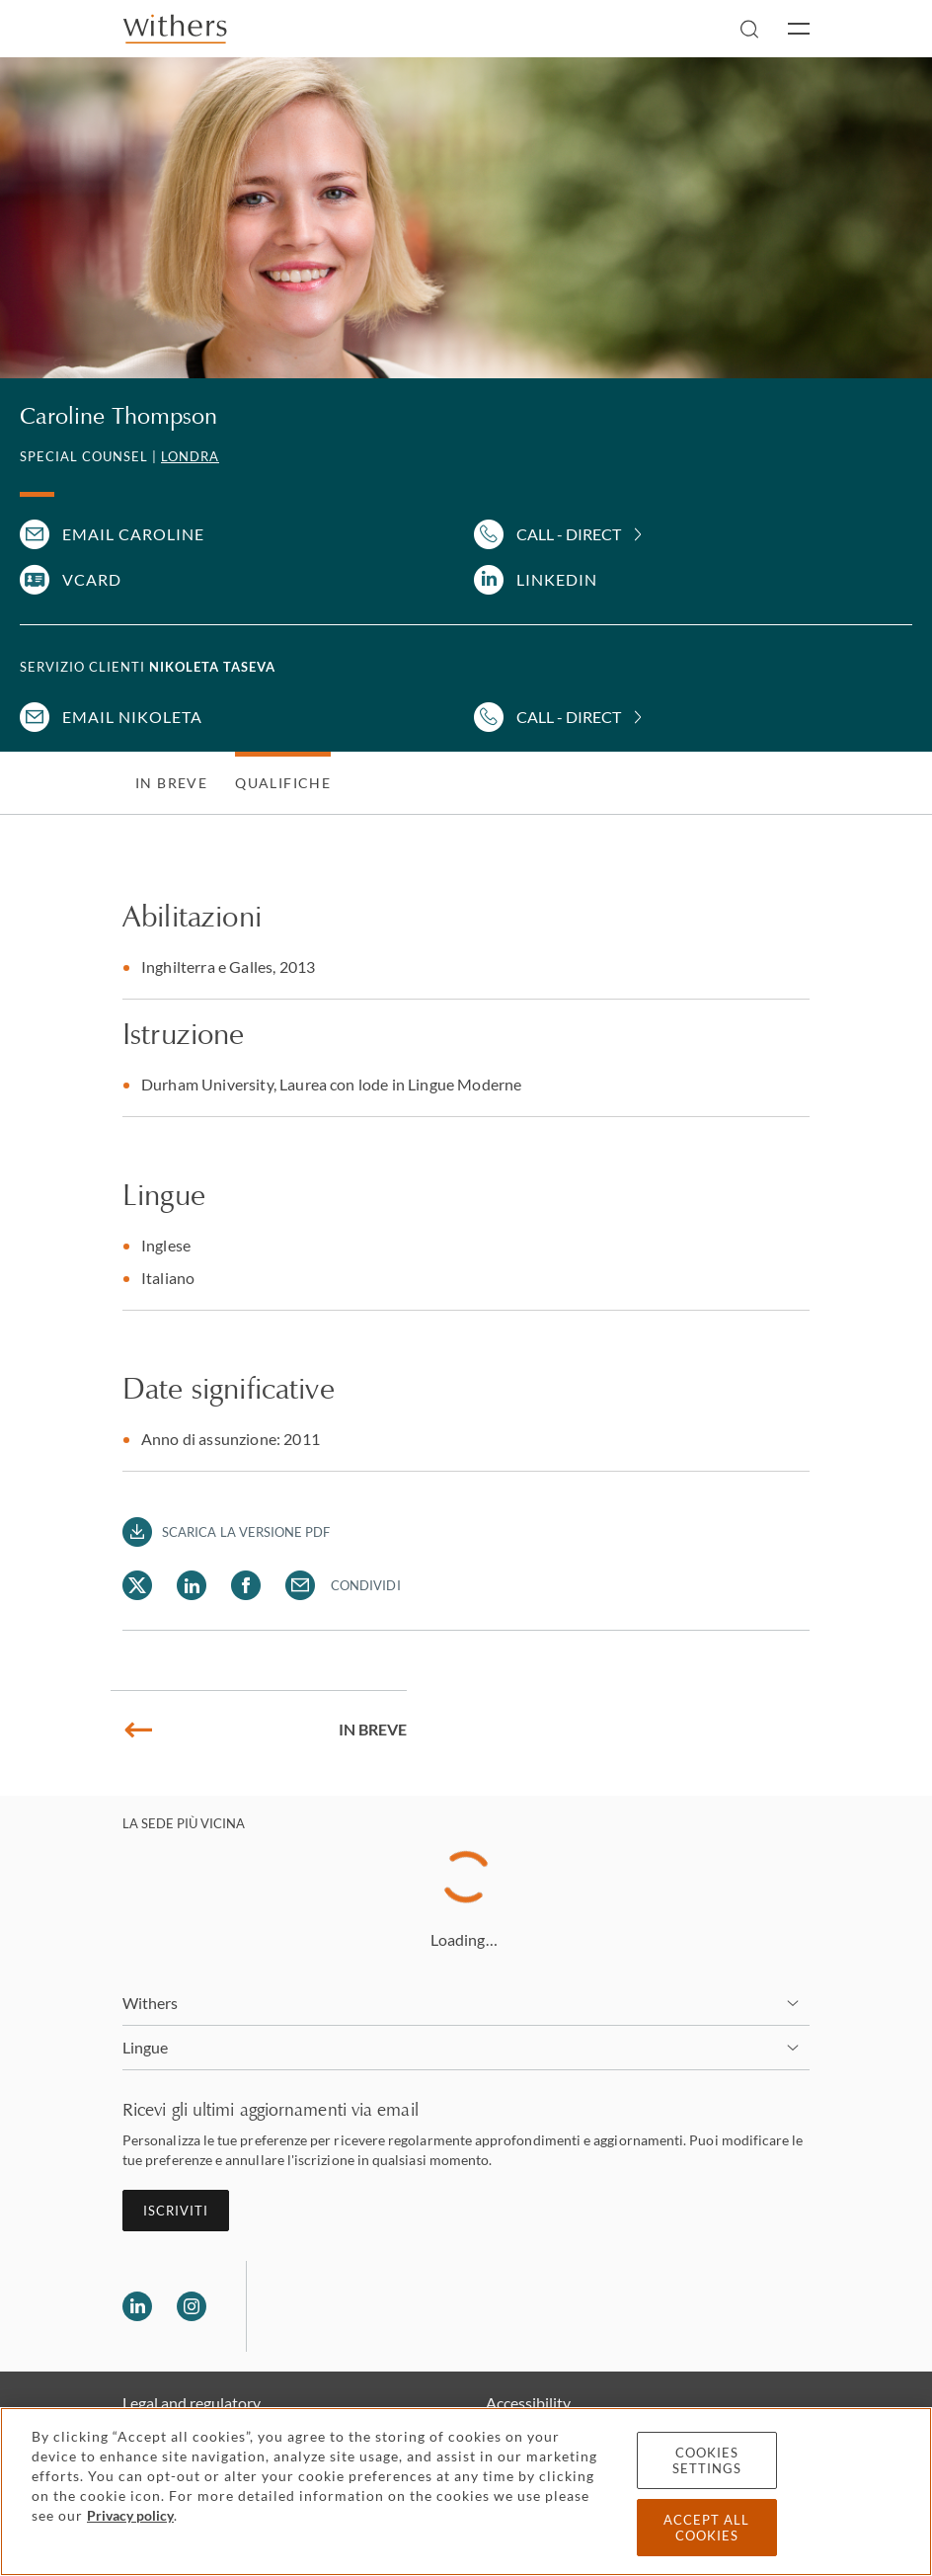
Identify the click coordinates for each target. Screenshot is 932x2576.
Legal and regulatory (191, 2402)
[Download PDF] (226, 1532)
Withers (150, 2002)
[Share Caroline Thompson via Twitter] (137, 1585)
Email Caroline (133, 533)
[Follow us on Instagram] (191, 2306)
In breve (171, 782)
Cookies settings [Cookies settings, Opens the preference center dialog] (706, 2460)
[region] (466, 2491)
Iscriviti (175, 2210)
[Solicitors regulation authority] (362, 2306)
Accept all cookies (706, 2527)
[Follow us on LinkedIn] (137, 2306)
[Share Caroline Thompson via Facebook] (246, 1585)
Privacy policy (130, 2515)
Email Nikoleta (132, 716)
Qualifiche (283, 782)
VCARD (91, 579)
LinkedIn (556, 579)
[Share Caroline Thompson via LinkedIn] (191, 1585)
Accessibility (528, 2402)
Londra (190, 456)
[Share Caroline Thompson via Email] (300, 1585)
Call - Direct (568, 533)
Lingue (145, 2047)
